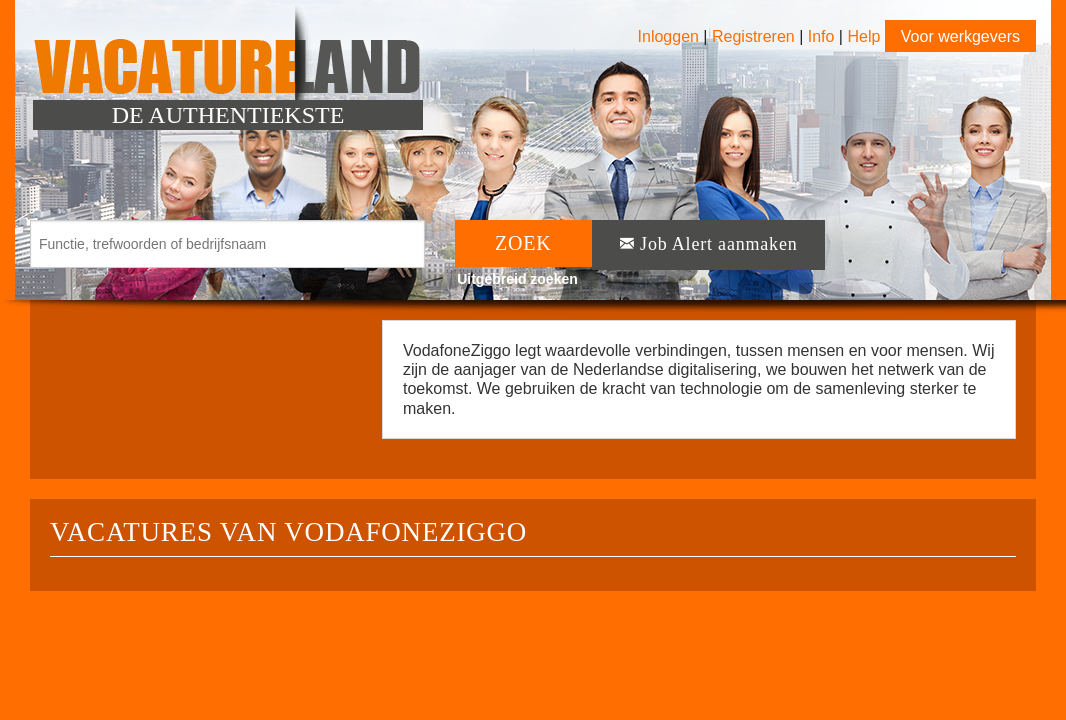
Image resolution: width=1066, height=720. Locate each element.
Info (821, 36)
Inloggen (668, 36)
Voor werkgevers (960, 36)
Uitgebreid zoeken (517, 279)
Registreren (755, 36)
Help (863, 36)
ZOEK (523, 243)
